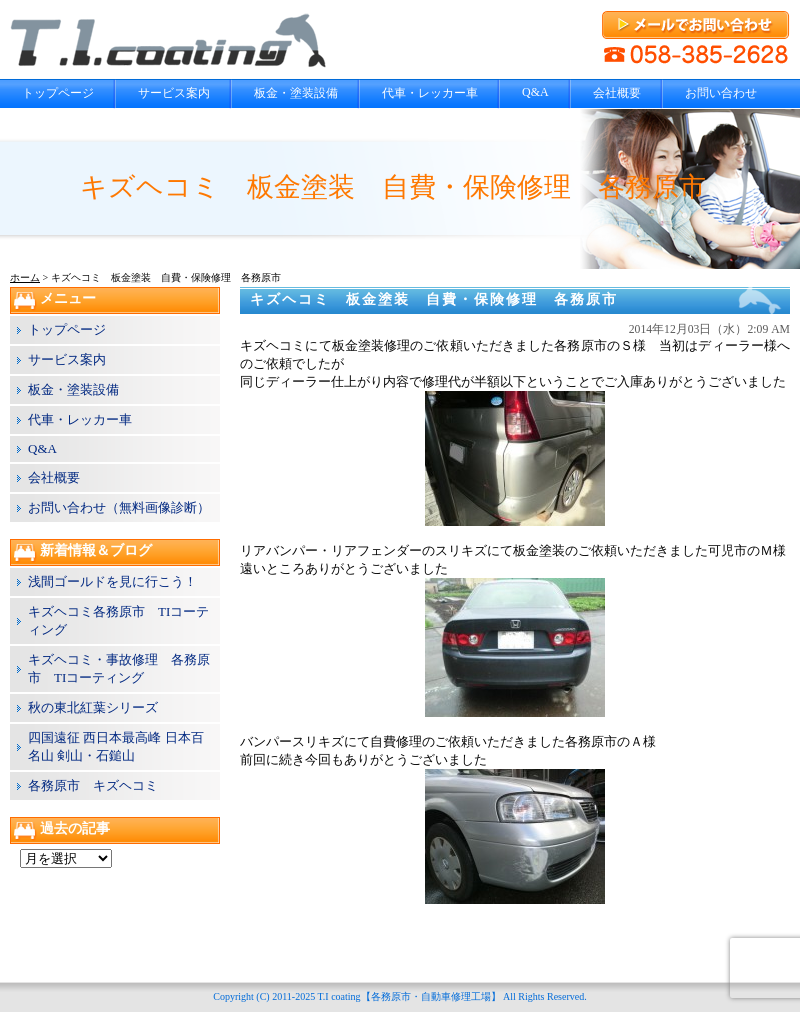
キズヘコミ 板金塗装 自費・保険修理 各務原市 (434, 299)
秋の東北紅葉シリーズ (93, 707)
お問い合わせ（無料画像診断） (119, 507)
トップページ (58, 93)
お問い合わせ (721, 93)
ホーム (25, 277)
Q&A (535, 92)
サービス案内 (174, 93)
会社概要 (617, 93)
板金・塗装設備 (296, 93)
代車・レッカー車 (430, 93)
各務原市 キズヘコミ (93, 785)
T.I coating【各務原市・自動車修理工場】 (408, 996)
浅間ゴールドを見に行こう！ (112, 581)
